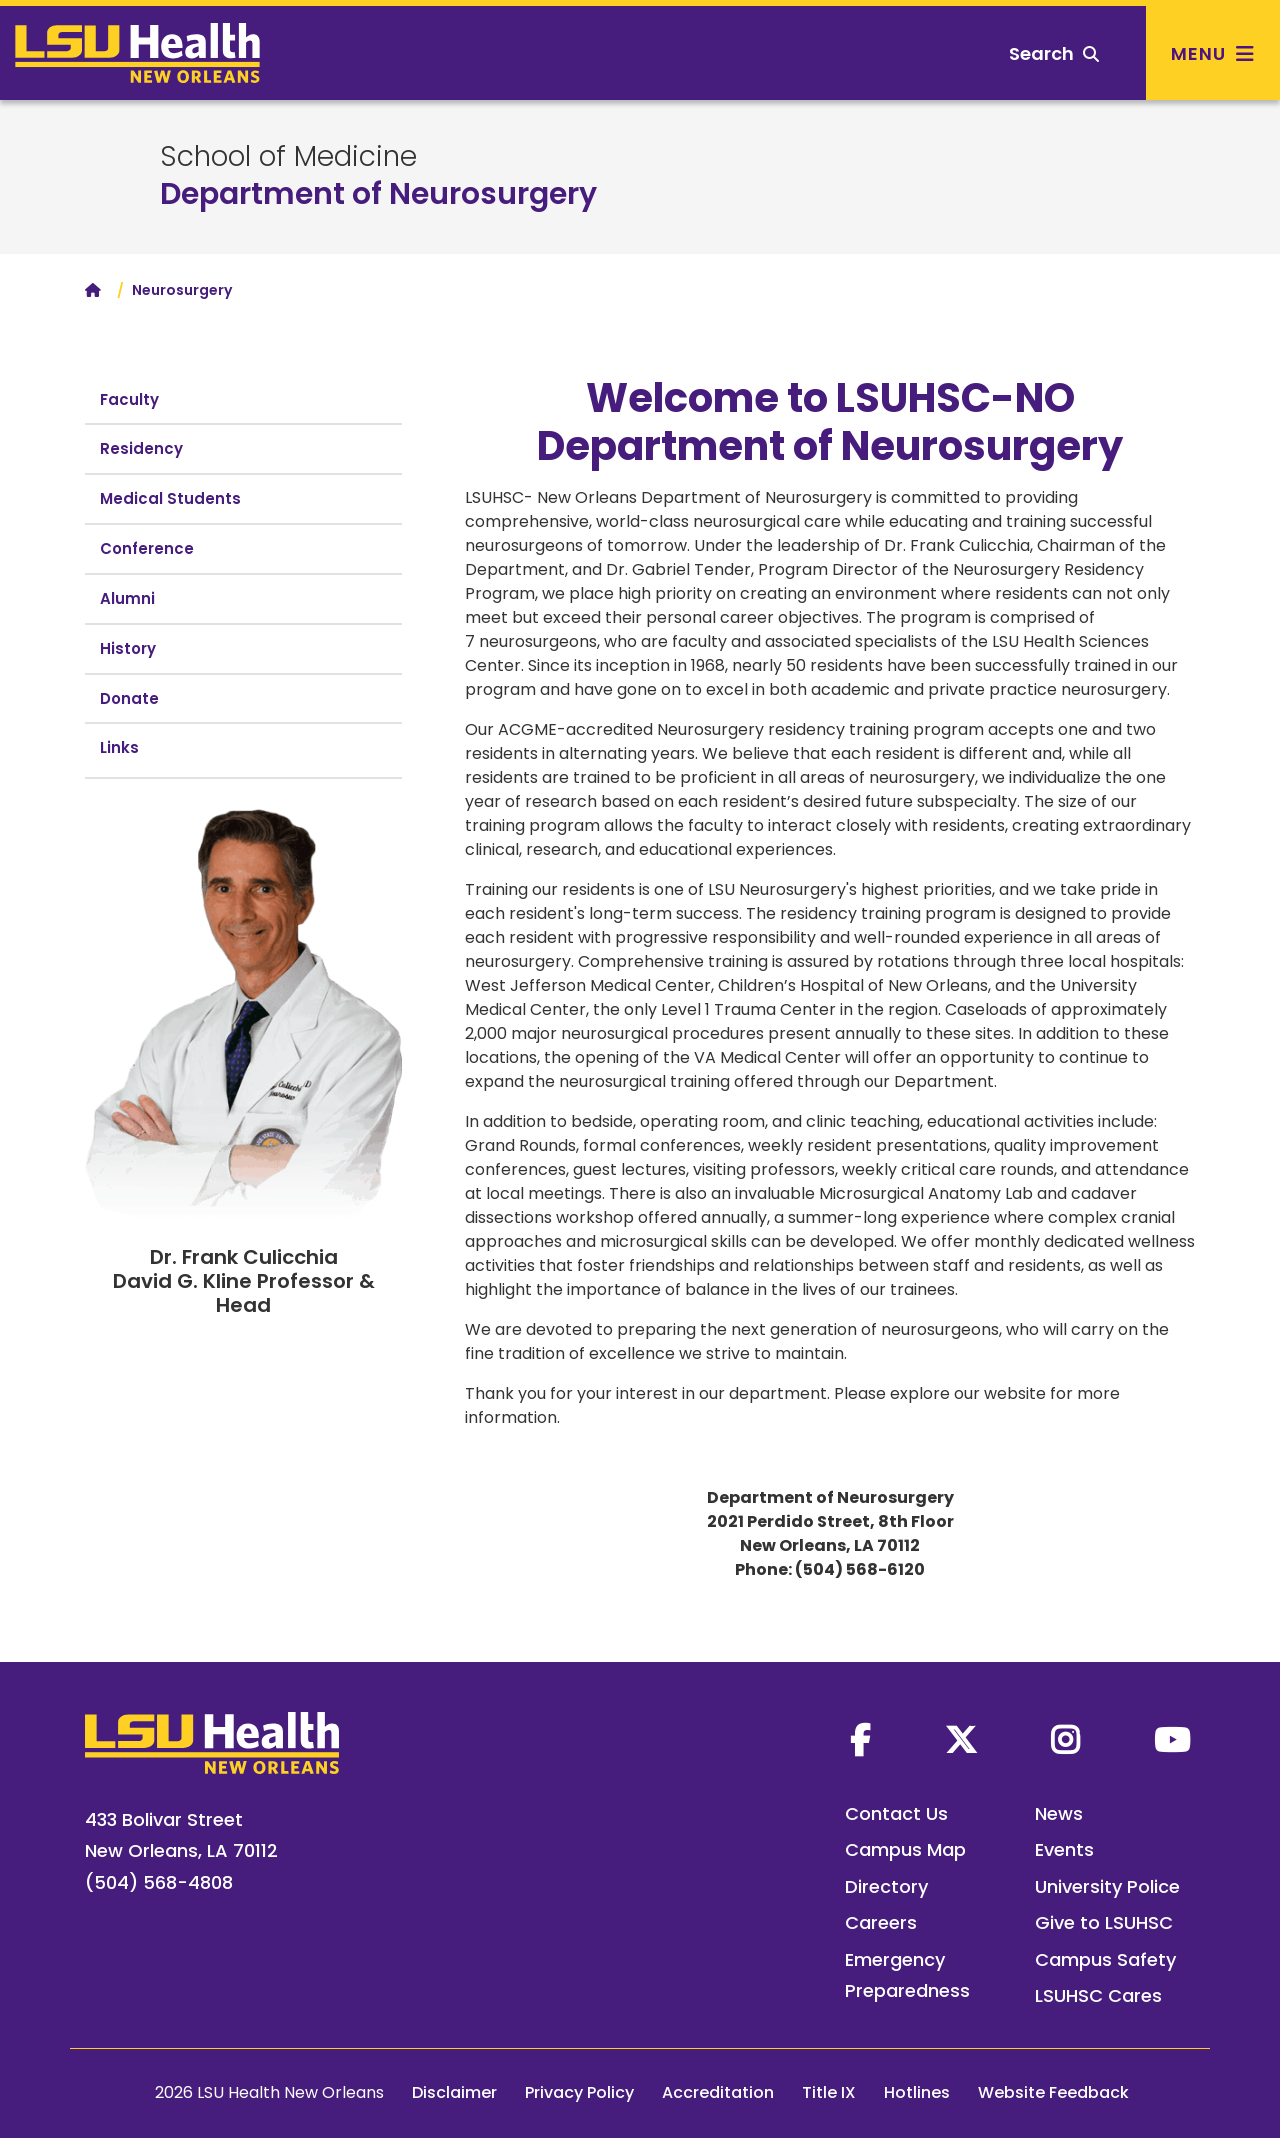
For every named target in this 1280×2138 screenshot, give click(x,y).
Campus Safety (1105, 1959)
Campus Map (905, 1849)
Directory (886, 1886)
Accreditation (718, 2092)
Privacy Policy (579, 2092)
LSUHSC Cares (1098, 1995)
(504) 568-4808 (159, 1882)
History (128, 648)
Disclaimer (454, 2092)
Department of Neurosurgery (378, 194)
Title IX (829, 2092)
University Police (1107, 1886)
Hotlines (917, 2092)
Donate (129, 698)
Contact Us (896, 1813)
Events (1064, 1849)
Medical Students (170, 498)
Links (119, 747)
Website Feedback (1053, 2092)
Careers (881, 1922)
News (1059, 1813)
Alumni (127, 598)
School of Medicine (288, 157)
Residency (141, 448)
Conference (147, 548)
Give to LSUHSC (1104, 1922)
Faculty (129, 399)
